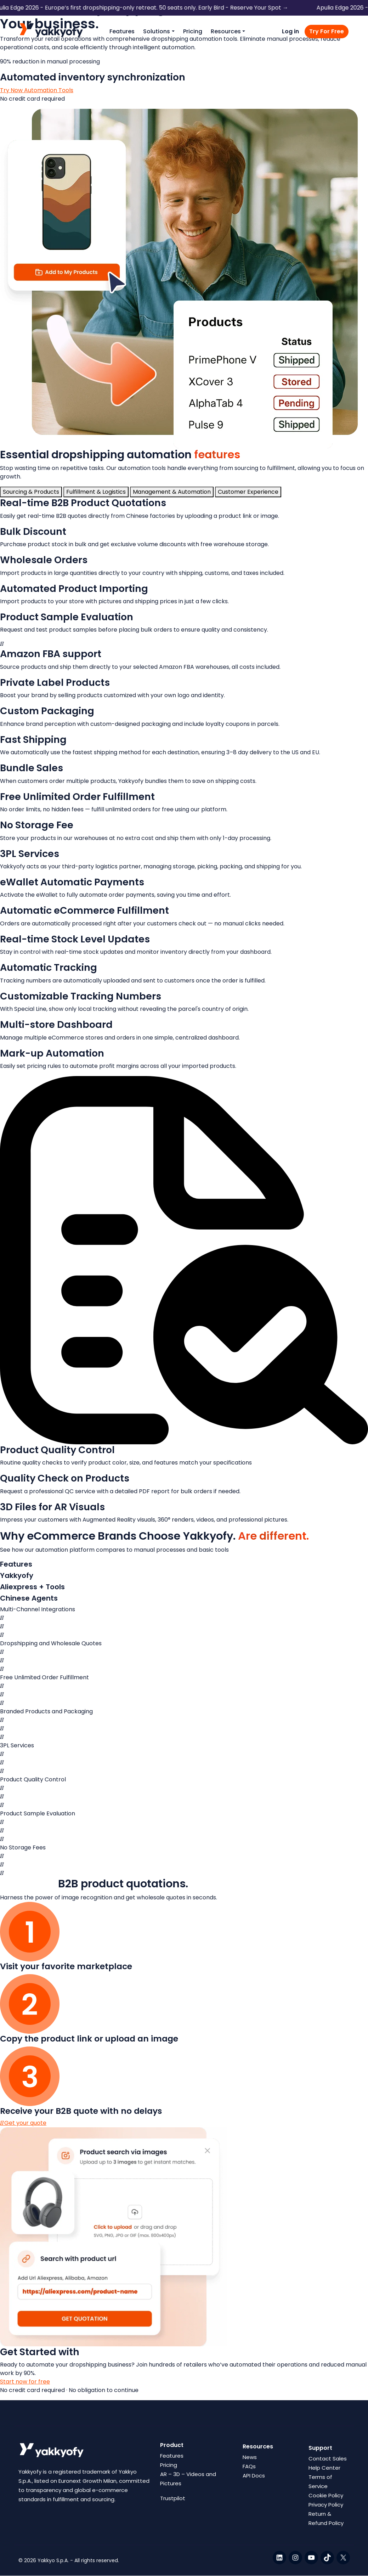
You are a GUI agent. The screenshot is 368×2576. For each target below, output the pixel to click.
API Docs (254, 2475)
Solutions (156, 31)
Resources (226, 31)
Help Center (324, 2467)
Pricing (192, 31)
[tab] (31, 492)
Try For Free (326, 31)
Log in (290, 31)
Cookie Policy (325, 2495)
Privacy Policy (325, 2504)
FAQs (249, 2466)
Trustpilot (172, 2498)
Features (122, 31)
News (250, 2457)
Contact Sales (327, 2458)
